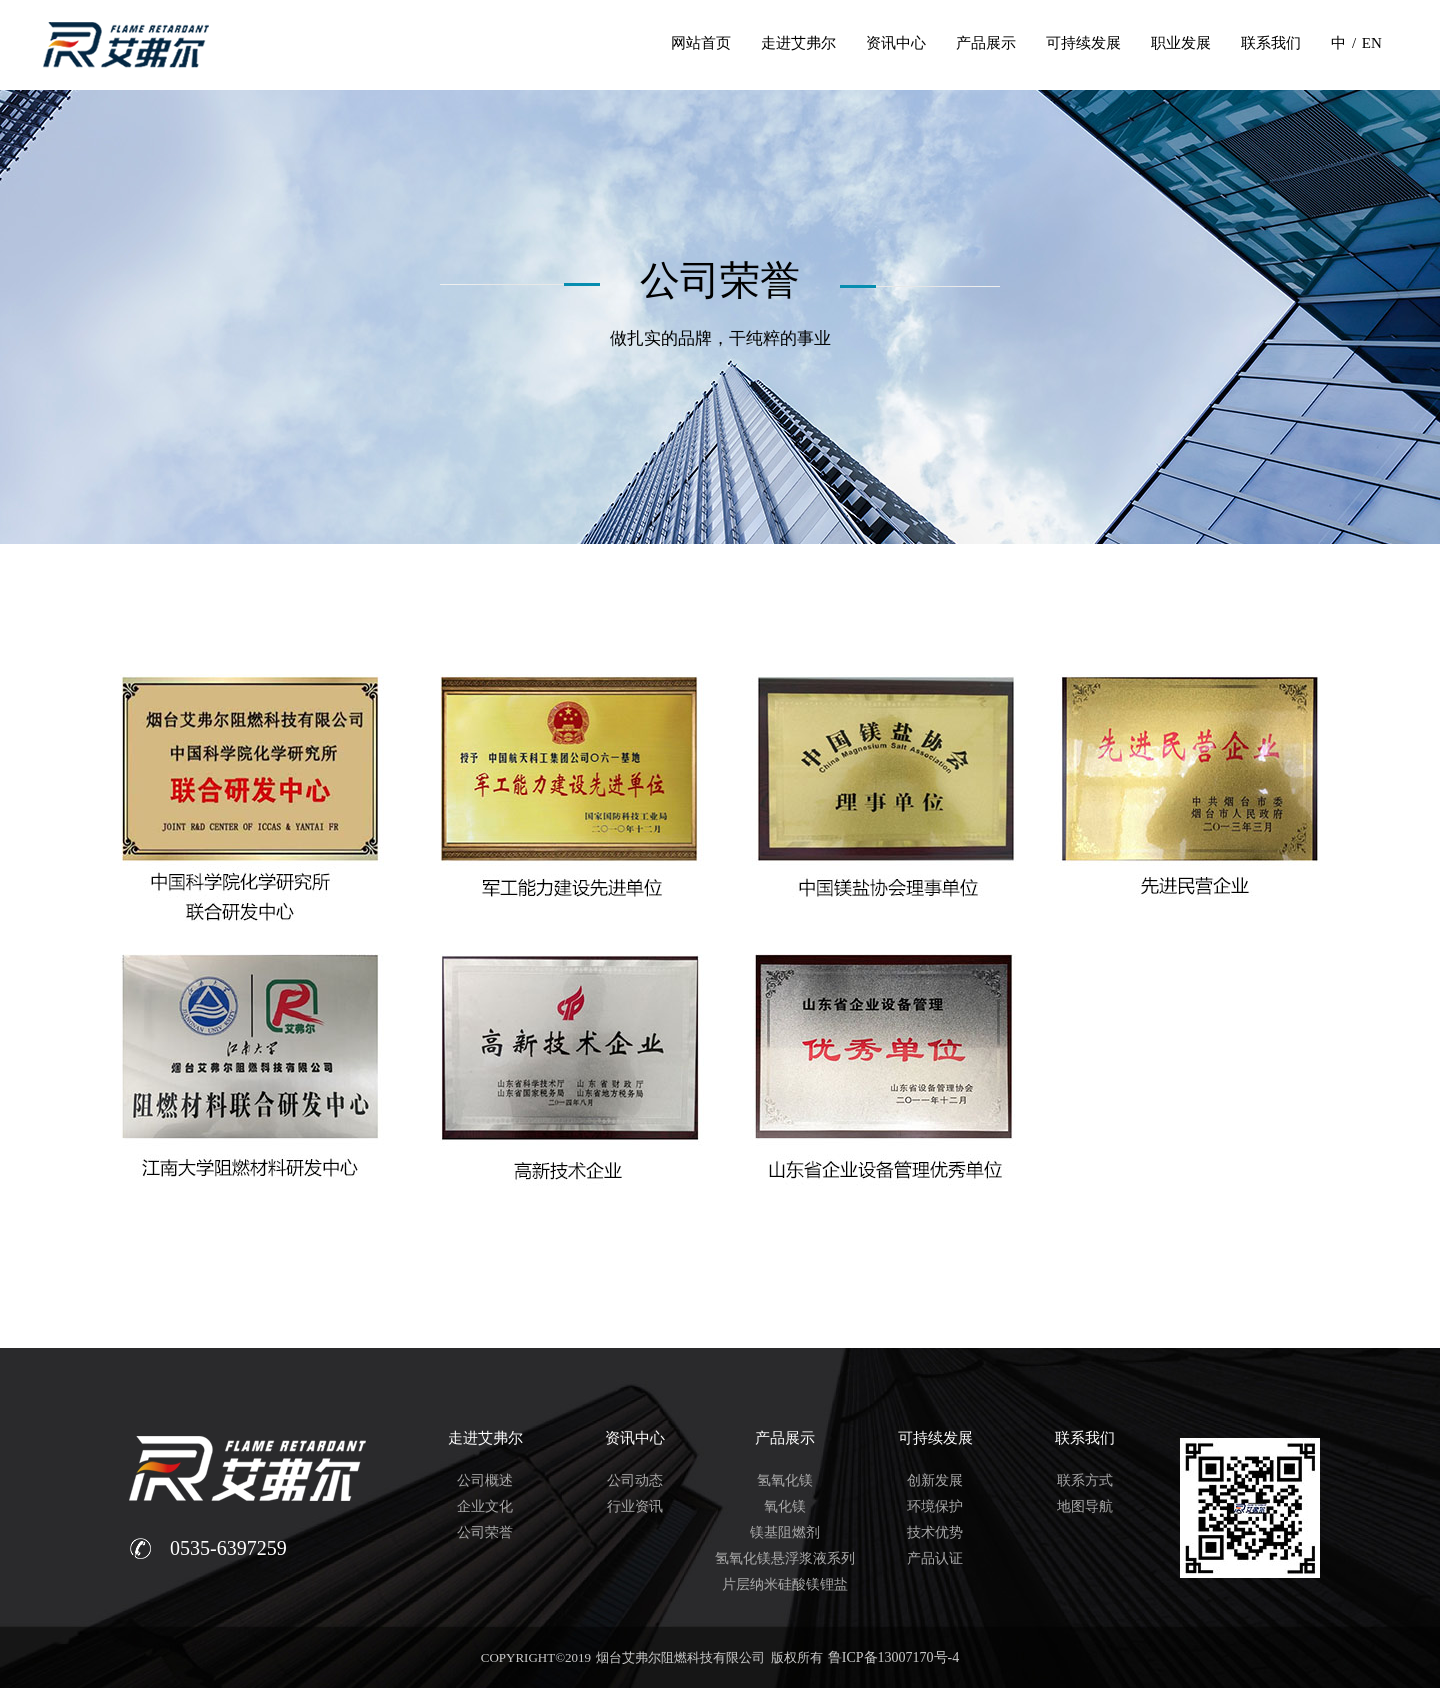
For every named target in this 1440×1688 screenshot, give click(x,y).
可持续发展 (1083, 43)
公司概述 (485, 1480)
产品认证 (935, 1558)
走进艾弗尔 (798, 43)
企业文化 (485, 1506)
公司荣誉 (485, 1532)
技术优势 (935, 1532)
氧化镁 (785, 1506)
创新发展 (935, 1480)
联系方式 (1085, 1480)
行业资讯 (635, 1506)
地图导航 (1085, 1506)
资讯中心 (896, 43)
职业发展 (1181, 43)
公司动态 (635, 1480)
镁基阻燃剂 (785, 1532)
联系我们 (1271, 43)
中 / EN (1356, 43)
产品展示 (986, 43)
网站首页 (701, 43)
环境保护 (935, 1506)
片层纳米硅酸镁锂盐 (785, 1584)
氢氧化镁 (785, 1480)
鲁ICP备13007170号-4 (893, 1657)
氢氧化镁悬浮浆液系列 (785, 1558)
